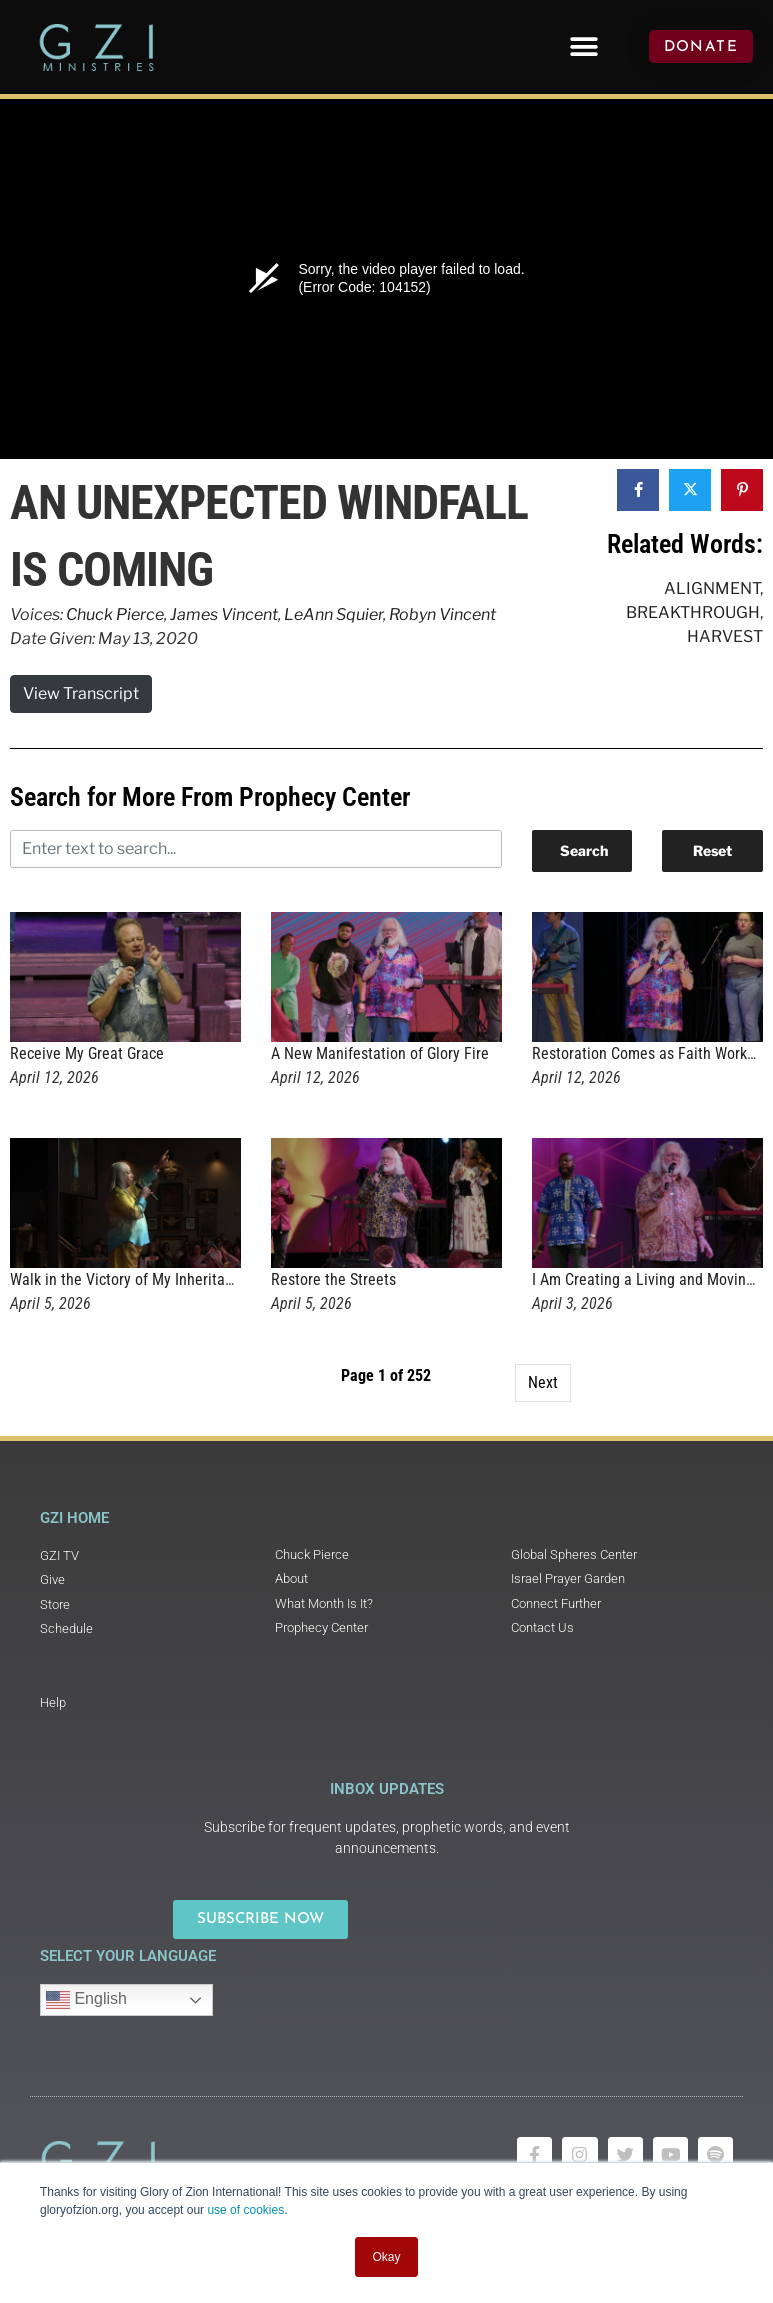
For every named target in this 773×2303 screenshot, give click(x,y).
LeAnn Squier (333, 614)
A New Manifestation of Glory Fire (380, 1053)
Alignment (712, 588)
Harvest (725, 636)
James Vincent (224, 614)
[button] (583, 46)
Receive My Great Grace (87, 1053)
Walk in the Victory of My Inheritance (129, 1279)
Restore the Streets (333, 1279)
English (86, 2000)
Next (543, 1382)
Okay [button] (386, 2257)
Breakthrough (693, 612)
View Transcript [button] (81, 693)
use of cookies (245, 2210)
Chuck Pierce (115, 614)
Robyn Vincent (442, 614)
